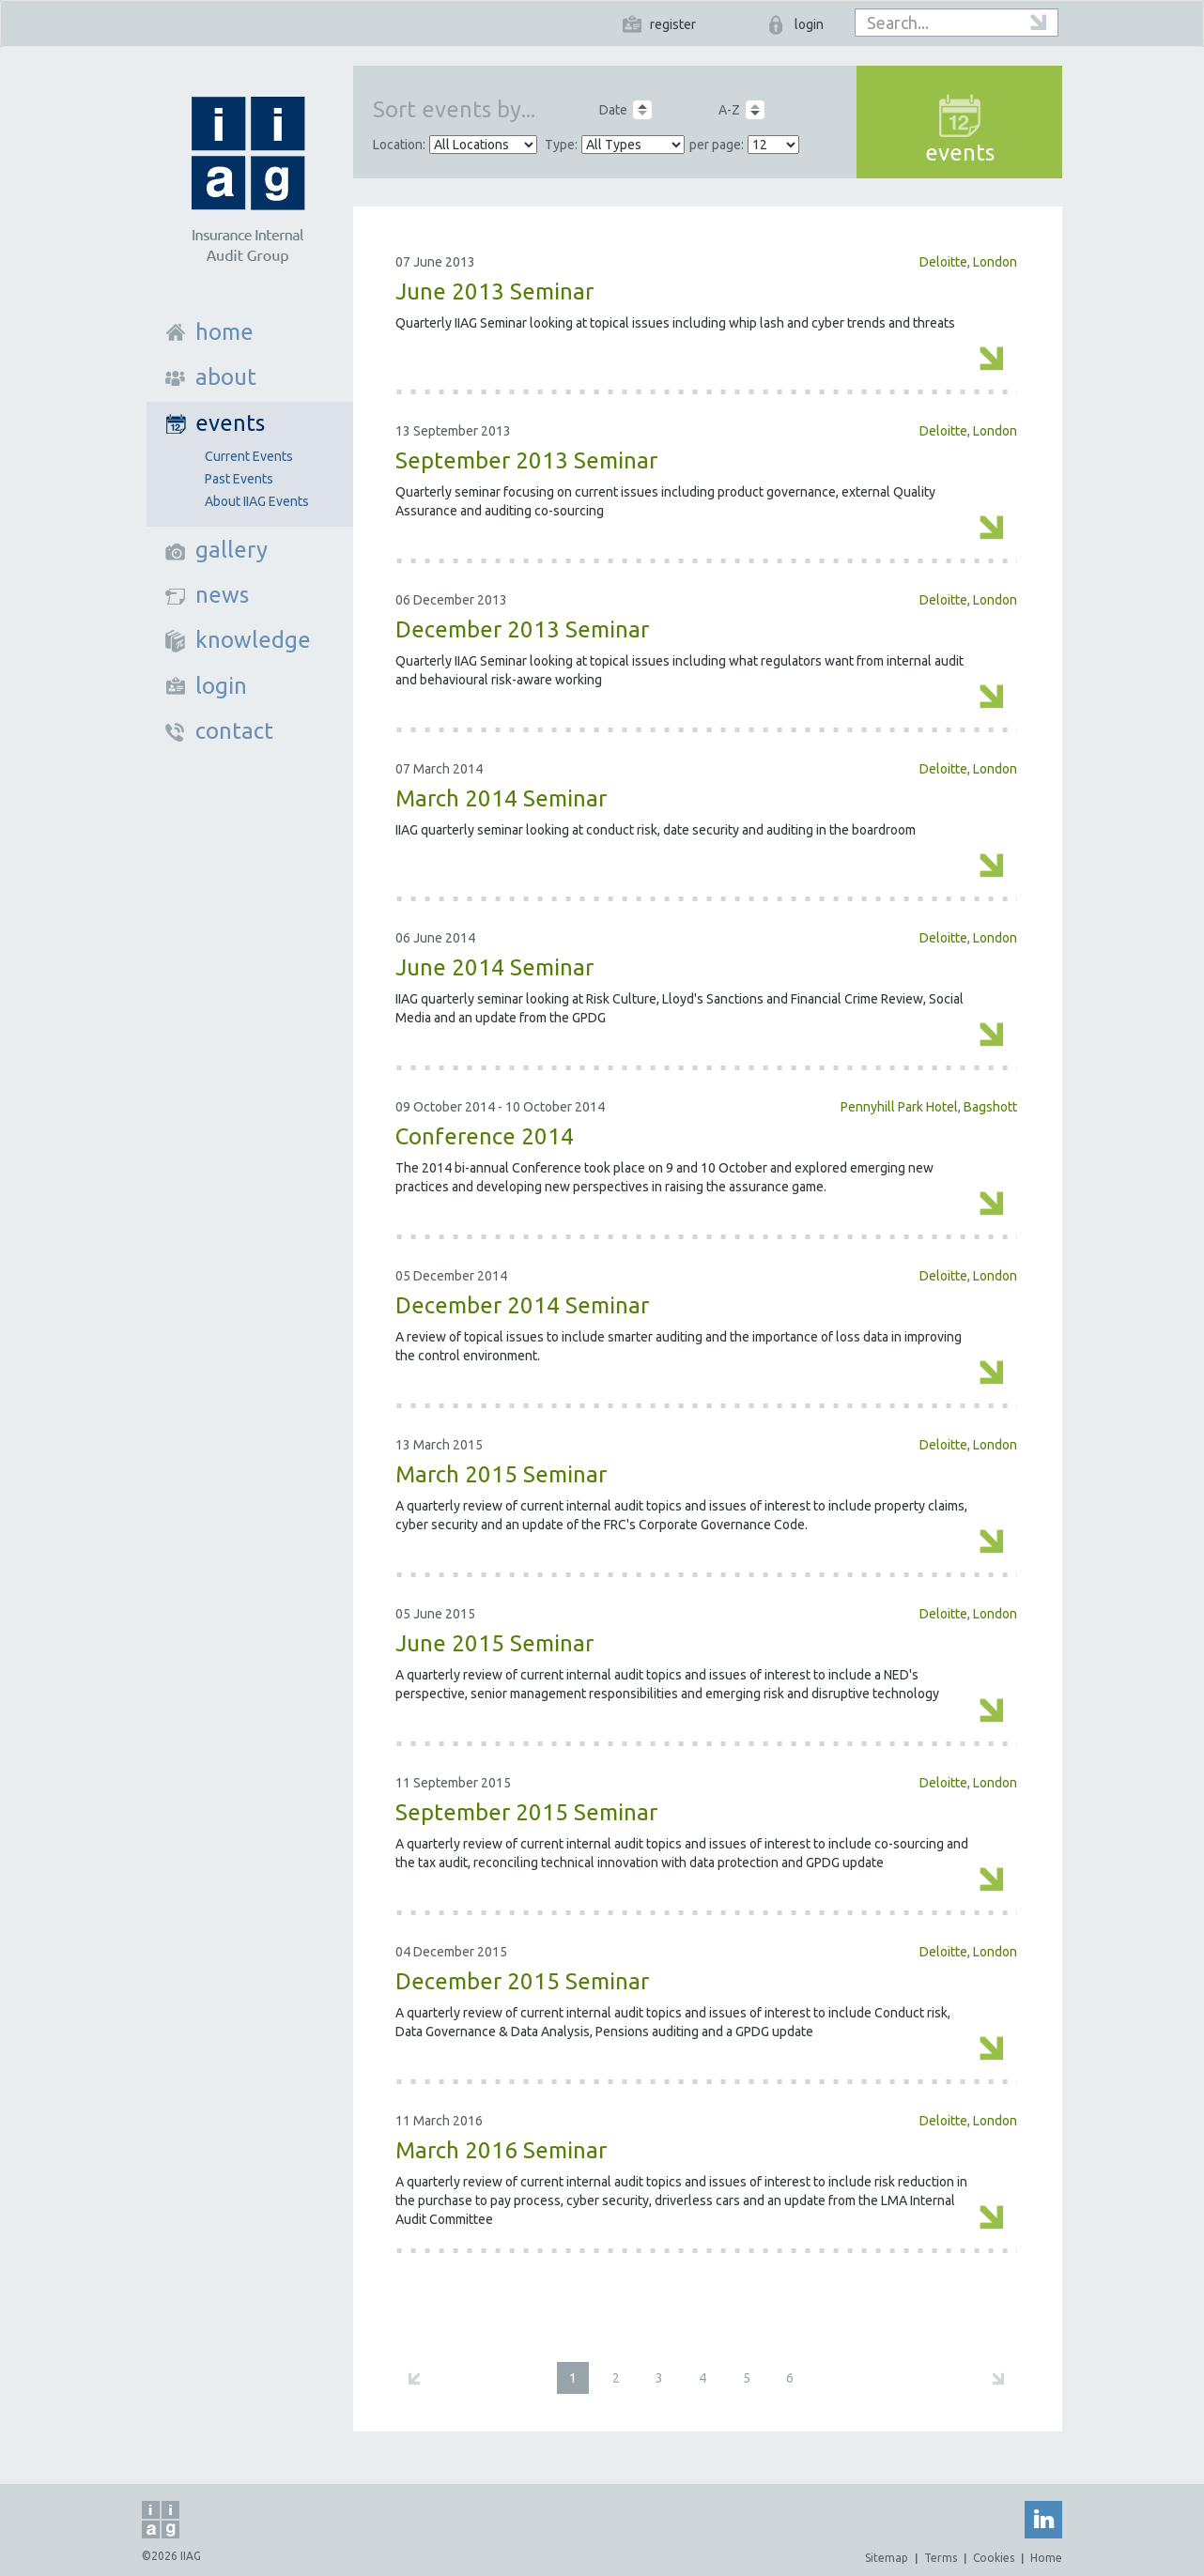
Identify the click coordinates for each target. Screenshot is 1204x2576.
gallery (231, 549)
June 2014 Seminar (494, 967)
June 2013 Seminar (494, 291)
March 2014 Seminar (501, 798)
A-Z (729, 109)
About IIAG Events (257, 501)
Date (613, 109)
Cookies (993, 2558)
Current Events (249, 456)
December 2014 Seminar (522, 1305)
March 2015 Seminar (501, 1474)
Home (1046, 2558)
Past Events (239, 478)
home (224, 332)
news (222, 594)
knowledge (253, 639)
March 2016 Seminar (501, 2150)
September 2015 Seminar (526, 1812)
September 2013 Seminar (526, 460)
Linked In (1043, 2519)
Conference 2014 (484, 1136)
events (230, 423)
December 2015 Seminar (522, 1981)
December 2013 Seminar (522, 629)
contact (234, 731)
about (225, 377)
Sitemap (886, 2558)
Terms (940, 2558)
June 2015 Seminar (494, 1643)
